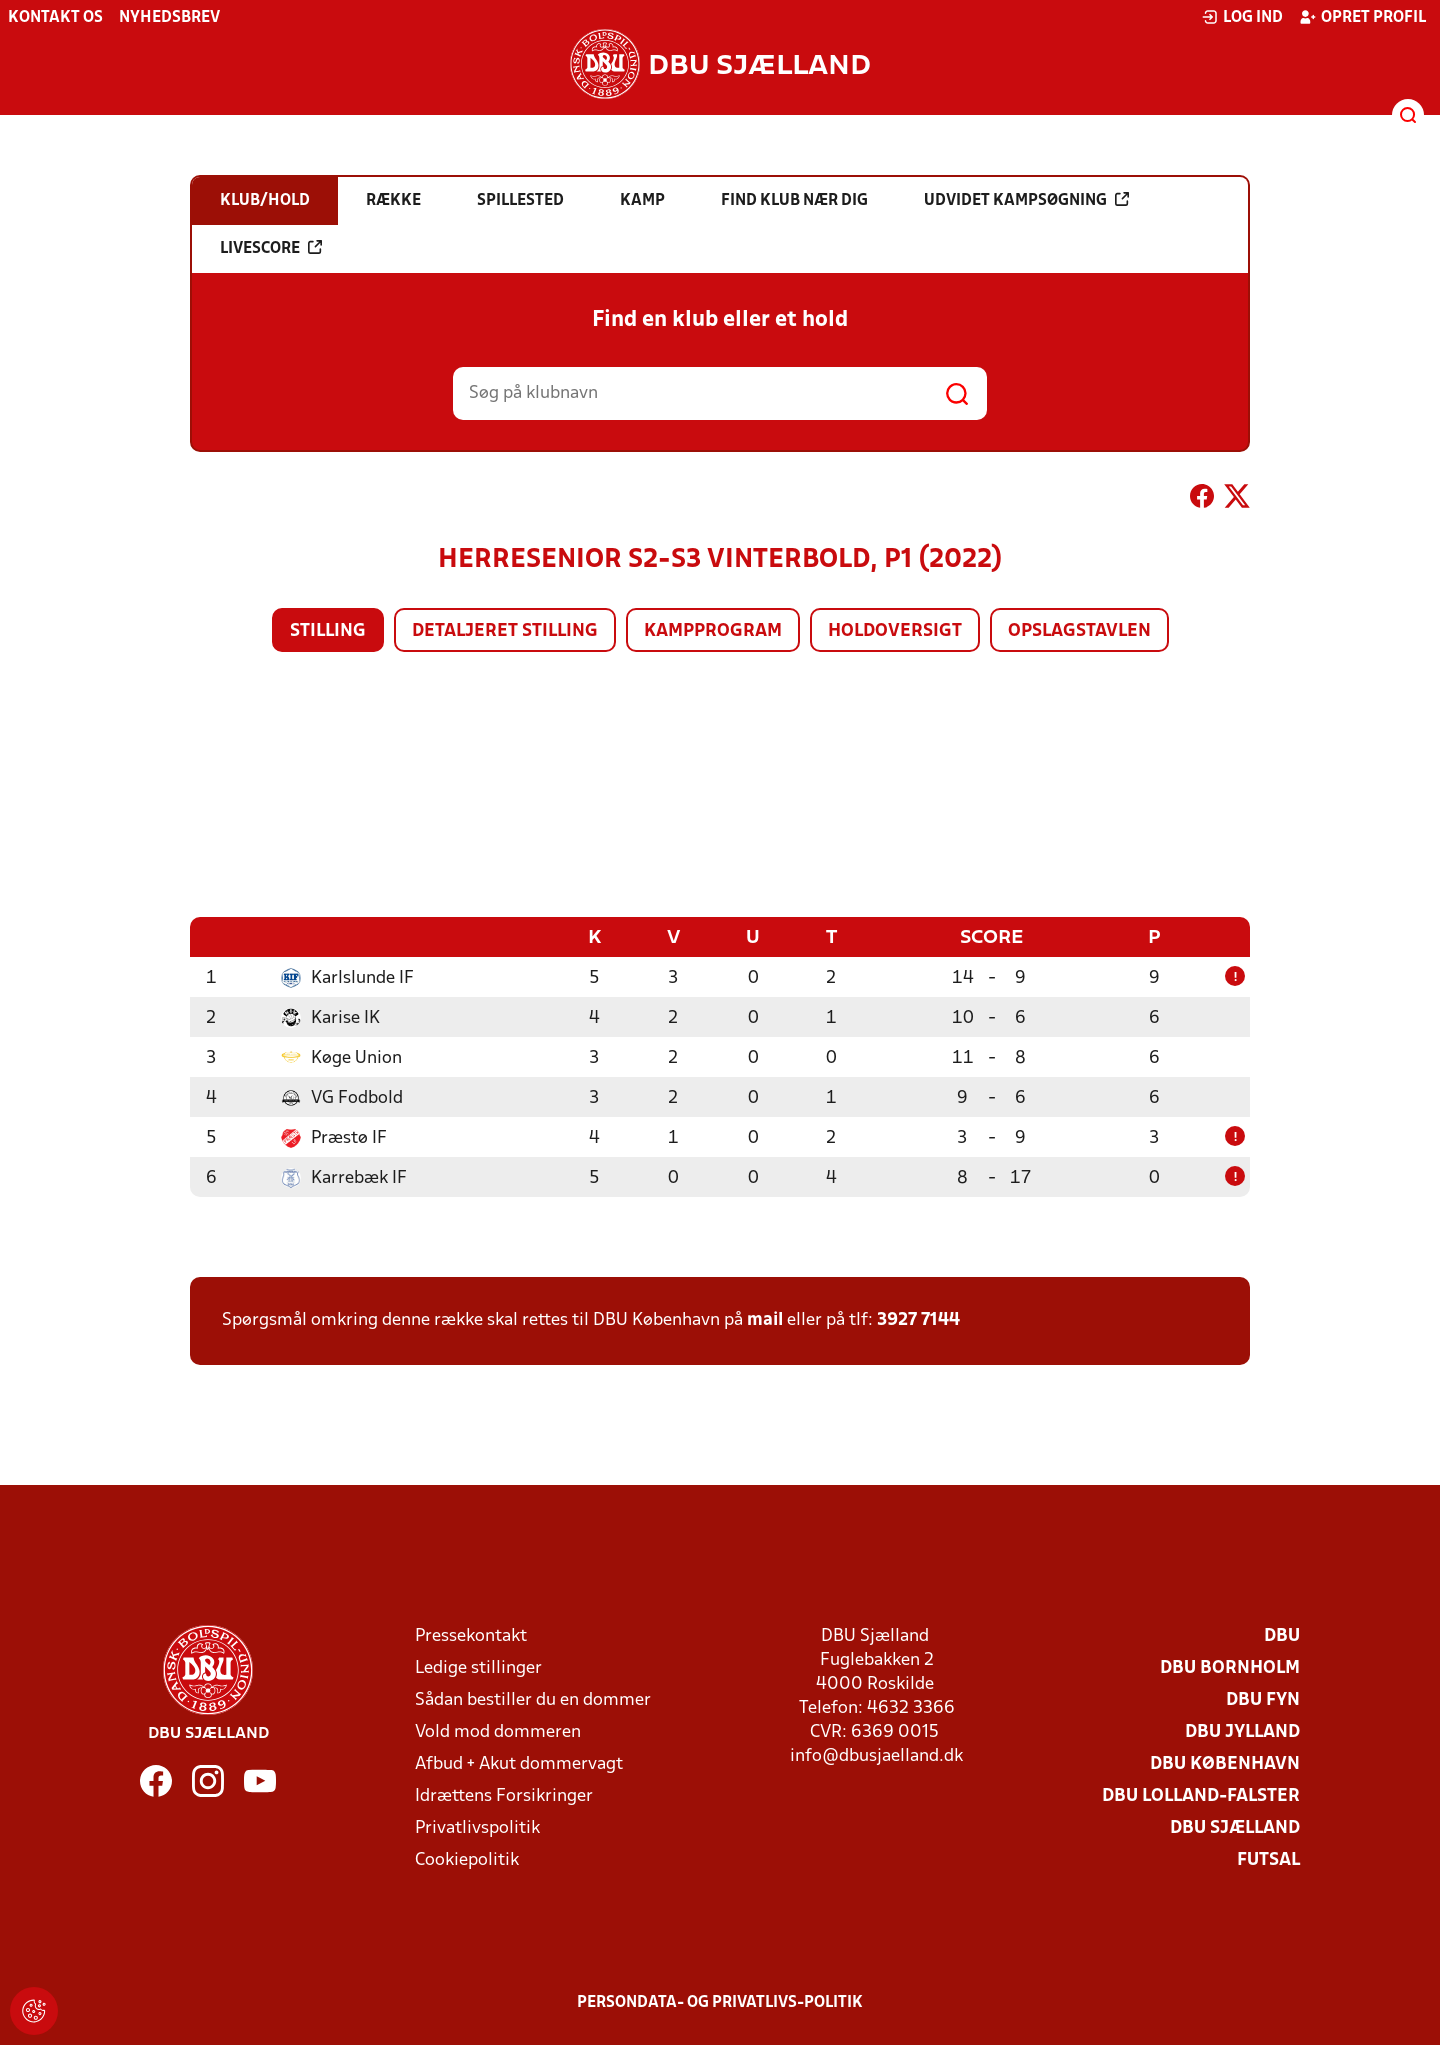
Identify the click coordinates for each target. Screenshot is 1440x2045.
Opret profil (1362, 17)
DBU (1282, 1635)
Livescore (271, 248)
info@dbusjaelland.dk (876, 1755)
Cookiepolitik (467, 1859)
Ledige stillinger (478, 1667)
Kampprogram (713, 631)
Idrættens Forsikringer (504, 1795)
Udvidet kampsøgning (1026, 200)
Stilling (328, 631)
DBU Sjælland (1235, 1827)
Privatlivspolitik (477, 1827)
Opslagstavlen (1079, 631)
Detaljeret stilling (505, 631)
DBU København (1225, 1763)
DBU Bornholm (1230, 1667)
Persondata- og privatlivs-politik (720, 2002)
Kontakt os (55, 18)
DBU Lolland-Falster (1201, 1795)
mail (765, 1319)
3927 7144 (918, 1319)
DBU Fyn (1263, 1699)
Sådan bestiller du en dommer (533, 1699)
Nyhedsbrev (169, 18)
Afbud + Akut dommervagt (519, 1763)
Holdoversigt (895, 631)
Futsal (1268, 1859)
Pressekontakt (471, 1635)
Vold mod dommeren (498, 1731)
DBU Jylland (1242, 1731)
